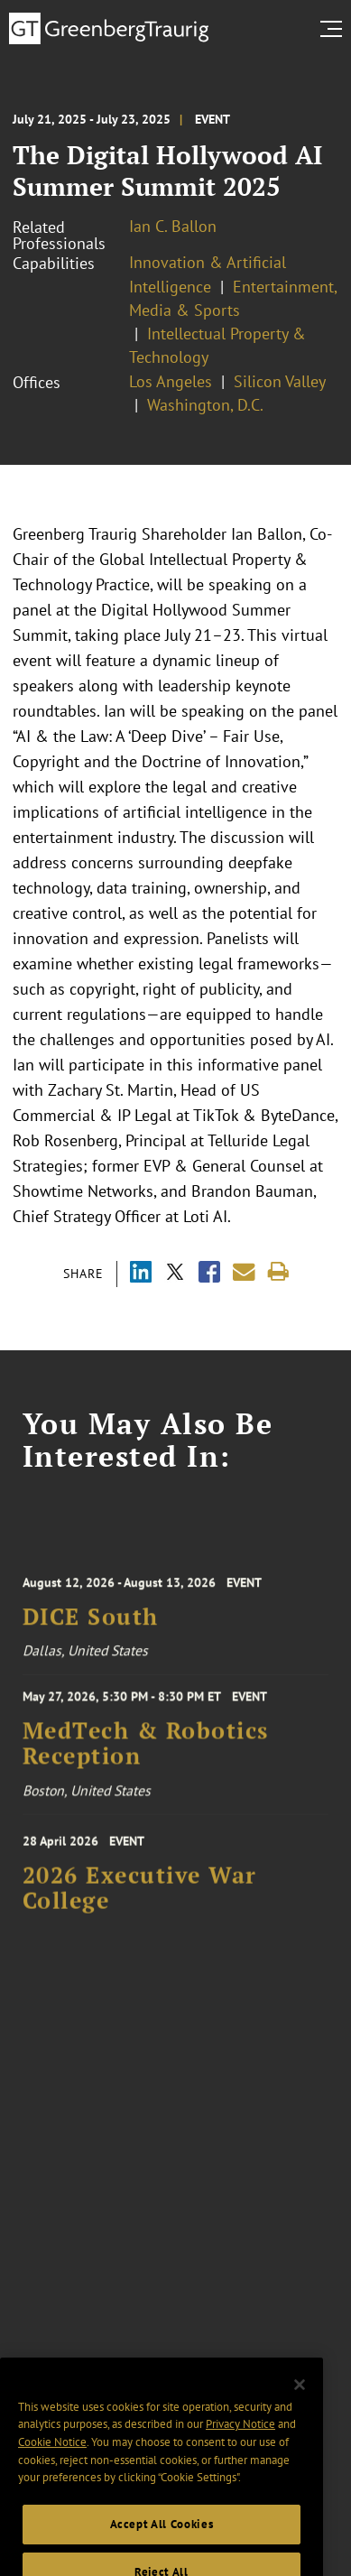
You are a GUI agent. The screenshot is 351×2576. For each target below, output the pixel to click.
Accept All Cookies (162, 2544)
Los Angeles (170, 381)
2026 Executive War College (140, 1896)
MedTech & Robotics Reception (146, 1751)
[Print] (278, 1272)
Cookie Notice (52, 2461)
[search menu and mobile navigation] (335, 29)
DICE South (91, 1624)
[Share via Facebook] (209, 1274)
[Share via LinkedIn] (141, 1274)
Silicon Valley (280, 381)
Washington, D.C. (205, 404)
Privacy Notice (240, 2443)
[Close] (299, 2404)
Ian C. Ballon (173, 226)
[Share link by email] (244, 1272)
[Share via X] (175, 1274)
